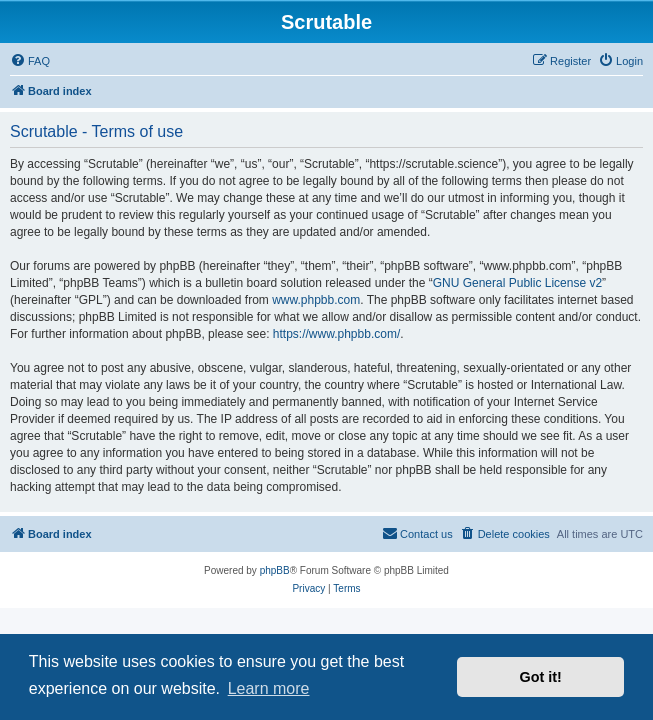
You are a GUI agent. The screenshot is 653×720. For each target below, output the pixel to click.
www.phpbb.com (316, 300)
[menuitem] (30, 61)
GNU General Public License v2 (517, 283)
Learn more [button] (269, 688)
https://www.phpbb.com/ (336, 334)
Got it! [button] (541, 677)
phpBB (275, 570)
